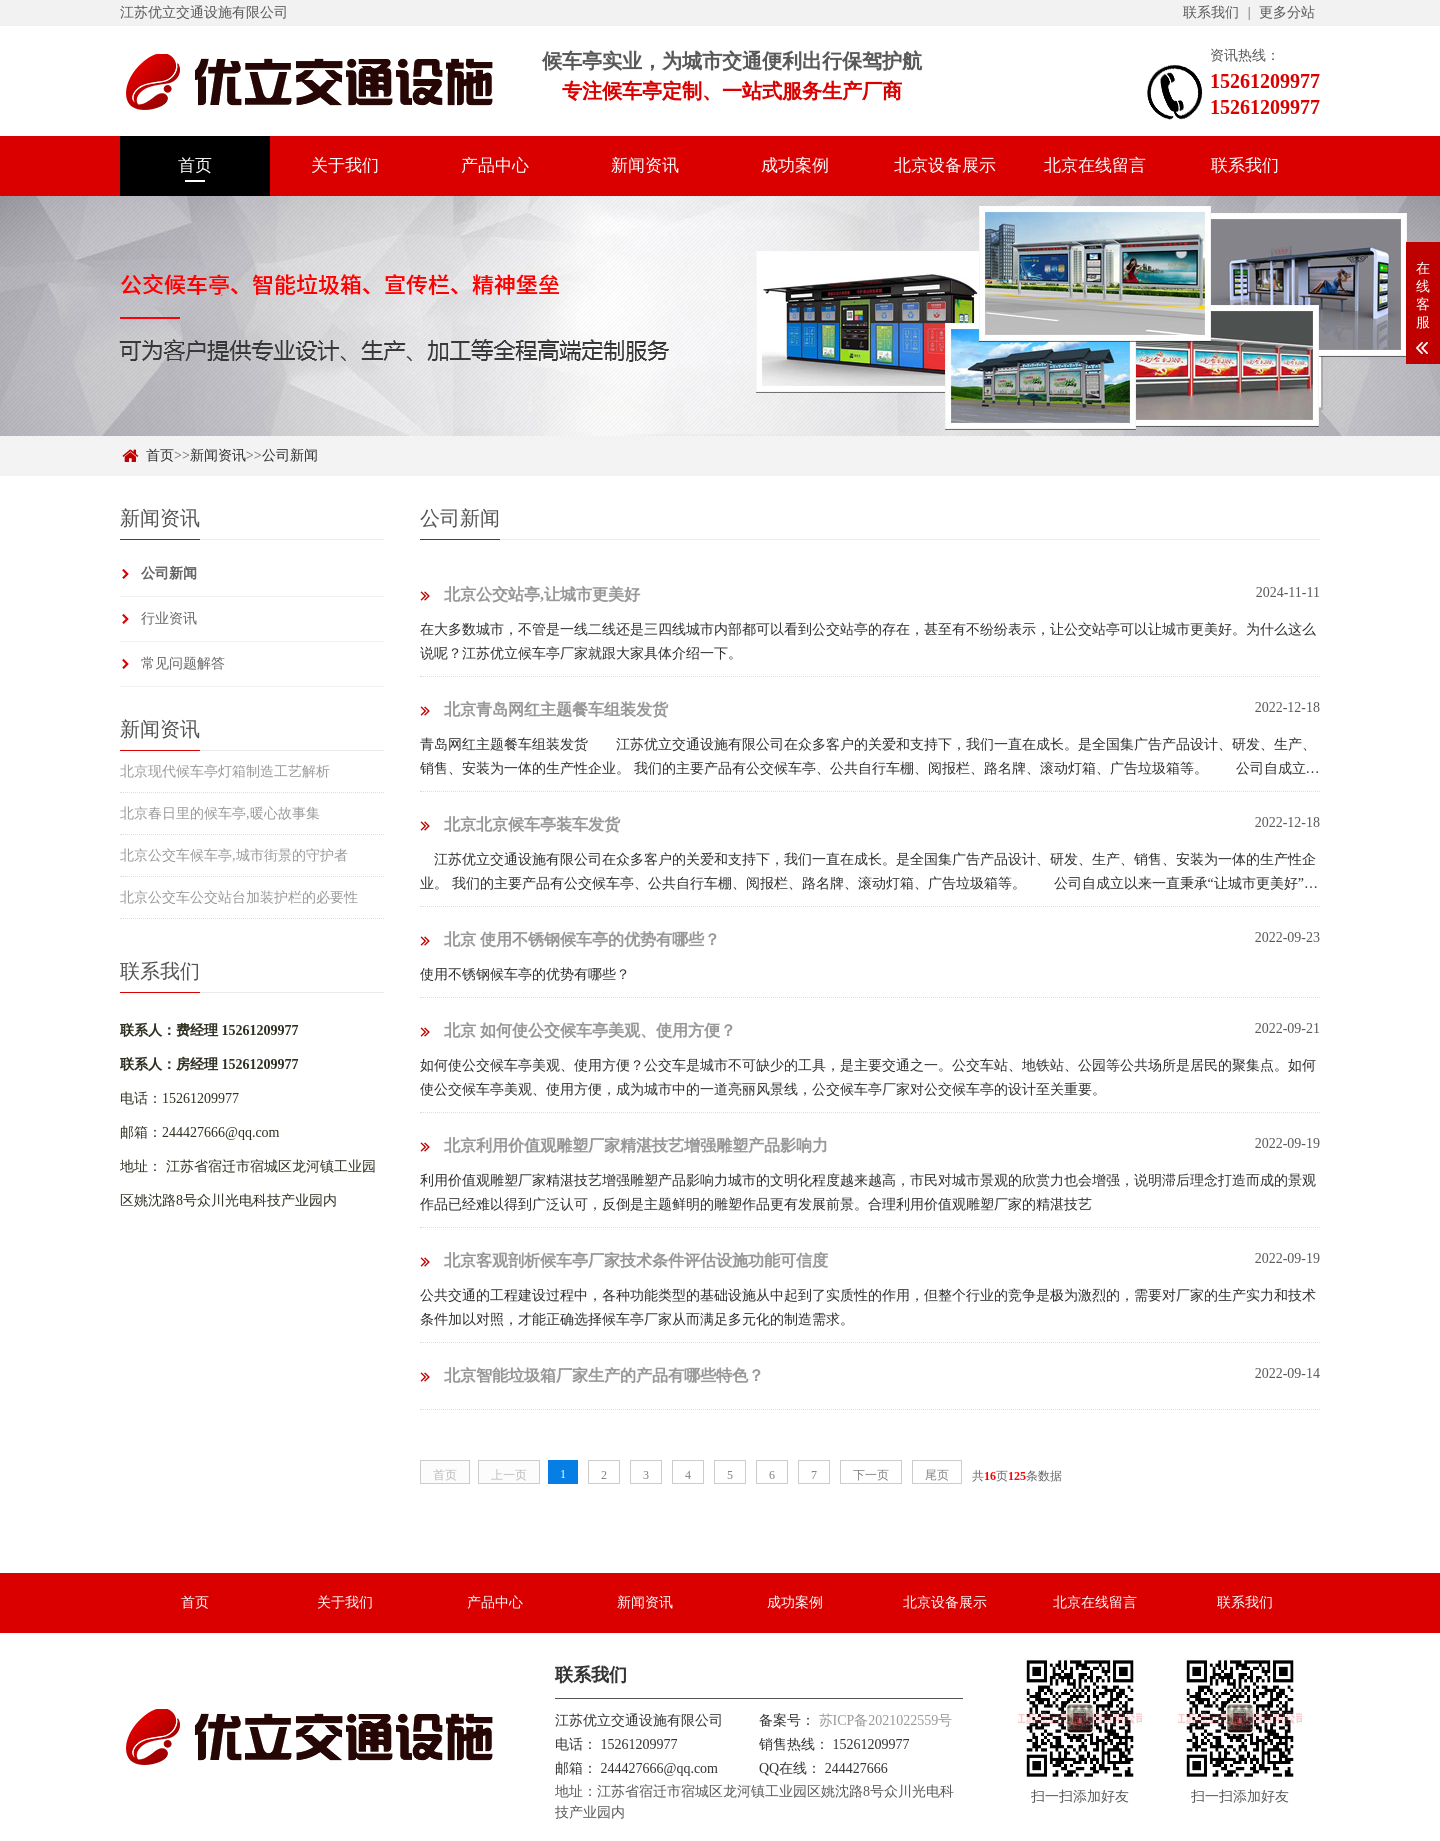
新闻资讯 (645, 165)
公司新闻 (290, 455)
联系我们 (1211, 12)
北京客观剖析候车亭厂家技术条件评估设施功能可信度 (624, 1260)
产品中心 (495, 165)
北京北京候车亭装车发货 (520, 824)
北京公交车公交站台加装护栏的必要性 (239, 897)
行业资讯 (169, 618)
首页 (195, 165)
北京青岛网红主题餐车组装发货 (544, 709)
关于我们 (345, 165)
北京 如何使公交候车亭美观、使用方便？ (578, 1030)
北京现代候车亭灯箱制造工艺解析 (225, 771)
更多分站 (1287, 12)
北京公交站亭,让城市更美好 (530, 594)
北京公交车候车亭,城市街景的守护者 (234, 855)
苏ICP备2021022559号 (886, 1720)
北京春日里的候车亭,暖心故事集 (220, 813)
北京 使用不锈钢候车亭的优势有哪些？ (570, 939)
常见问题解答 (183, 663)
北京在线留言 (1095, 165)
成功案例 (795, 165)
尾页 (937, 1475)
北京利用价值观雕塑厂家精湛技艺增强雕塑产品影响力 (624, 1145)
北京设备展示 (945, 165)
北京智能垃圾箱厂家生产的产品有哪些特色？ (592, 1375)
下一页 (871, 1475)
